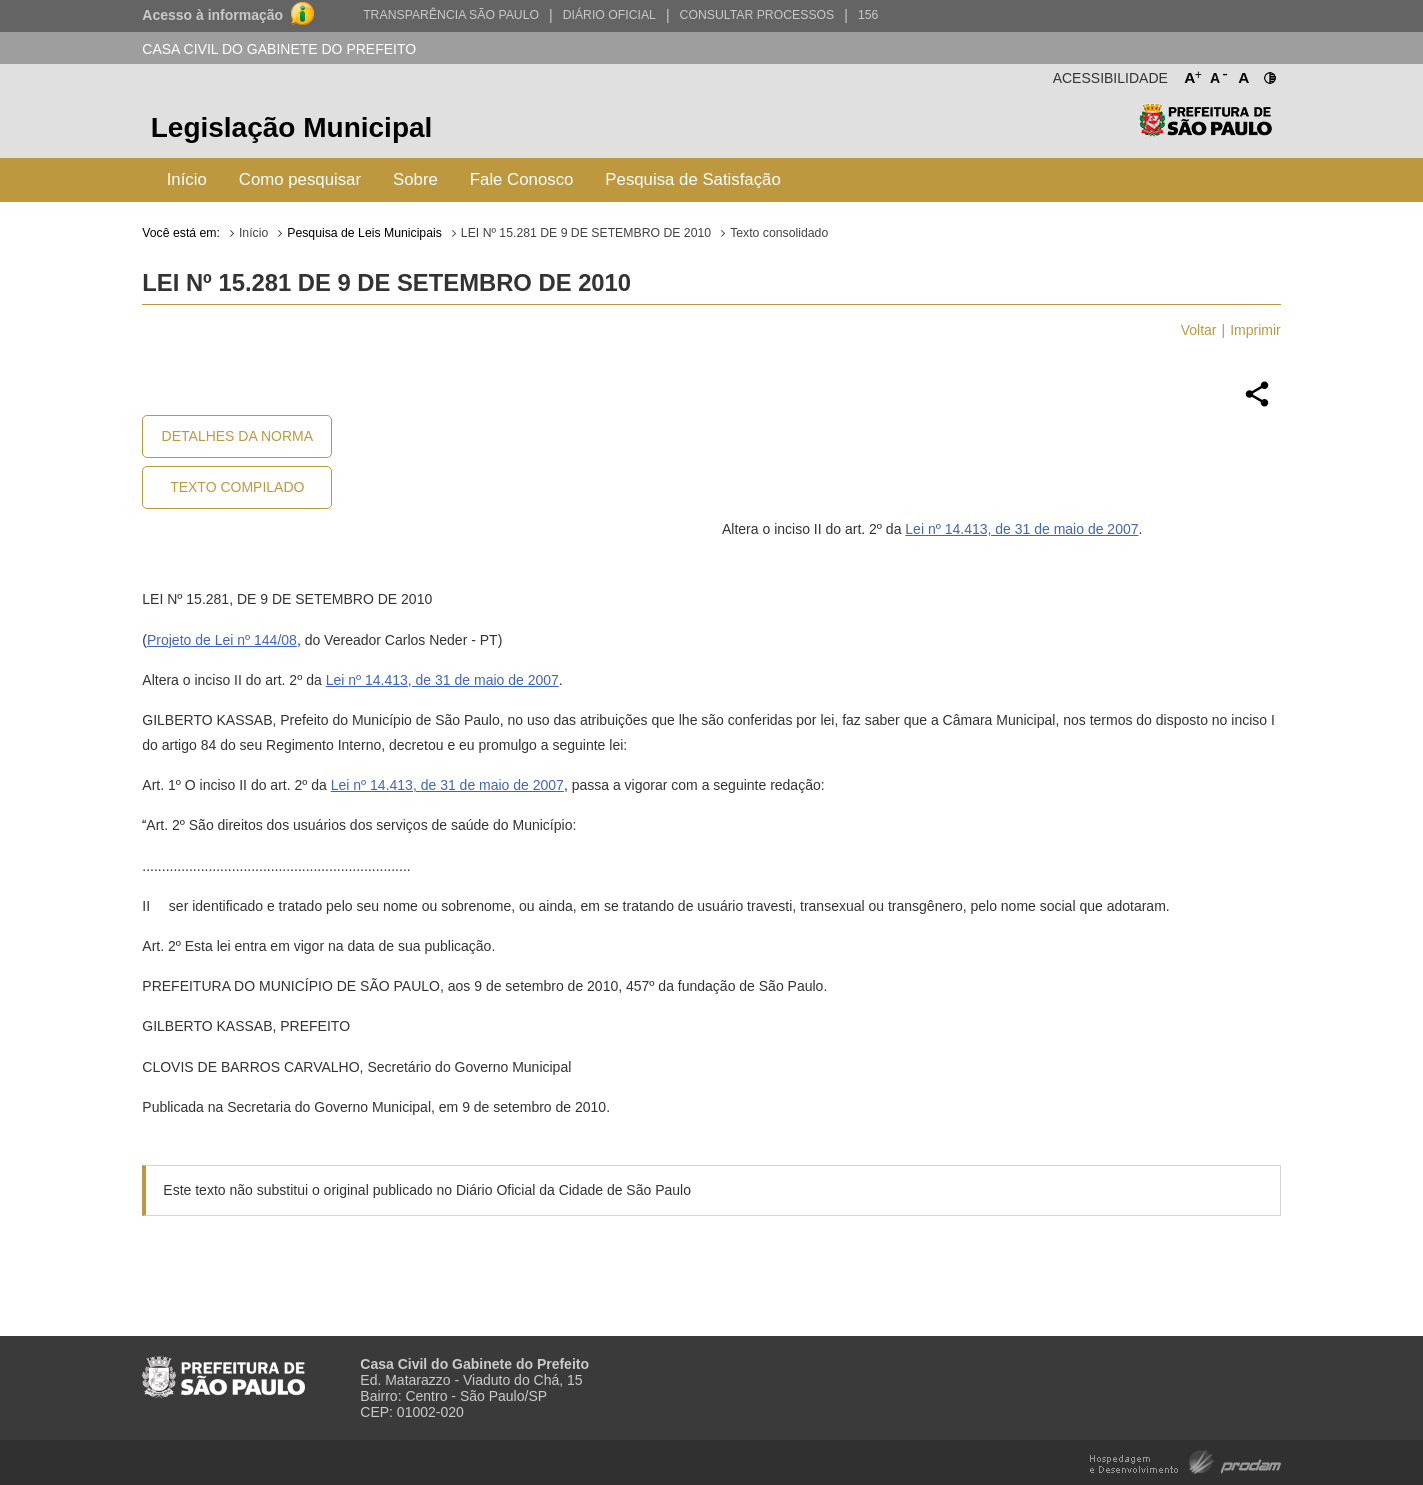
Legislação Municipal (292, 127)
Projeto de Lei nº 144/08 (222, 640)
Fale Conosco (522, 179)
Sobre (415, 179)
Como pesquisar (300, 179)
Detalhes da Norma (237, 436)
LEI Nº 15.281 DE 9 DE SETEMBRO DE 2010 (586, 233)
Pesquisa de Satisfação (692, 179)
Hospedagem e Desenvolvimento (1185, 1460)
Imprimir (1255, 330)
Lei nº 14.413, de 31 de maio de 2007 (1021, 529)
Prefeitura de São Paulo (1205, 130)
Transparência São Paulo (451, 15)
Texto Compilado (237, 487)
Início (187, 179)
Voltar (1199, 330)
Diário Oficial (609, 15)
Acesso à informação (212, 15)
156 (868, 15)
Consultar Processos (757, 15)
